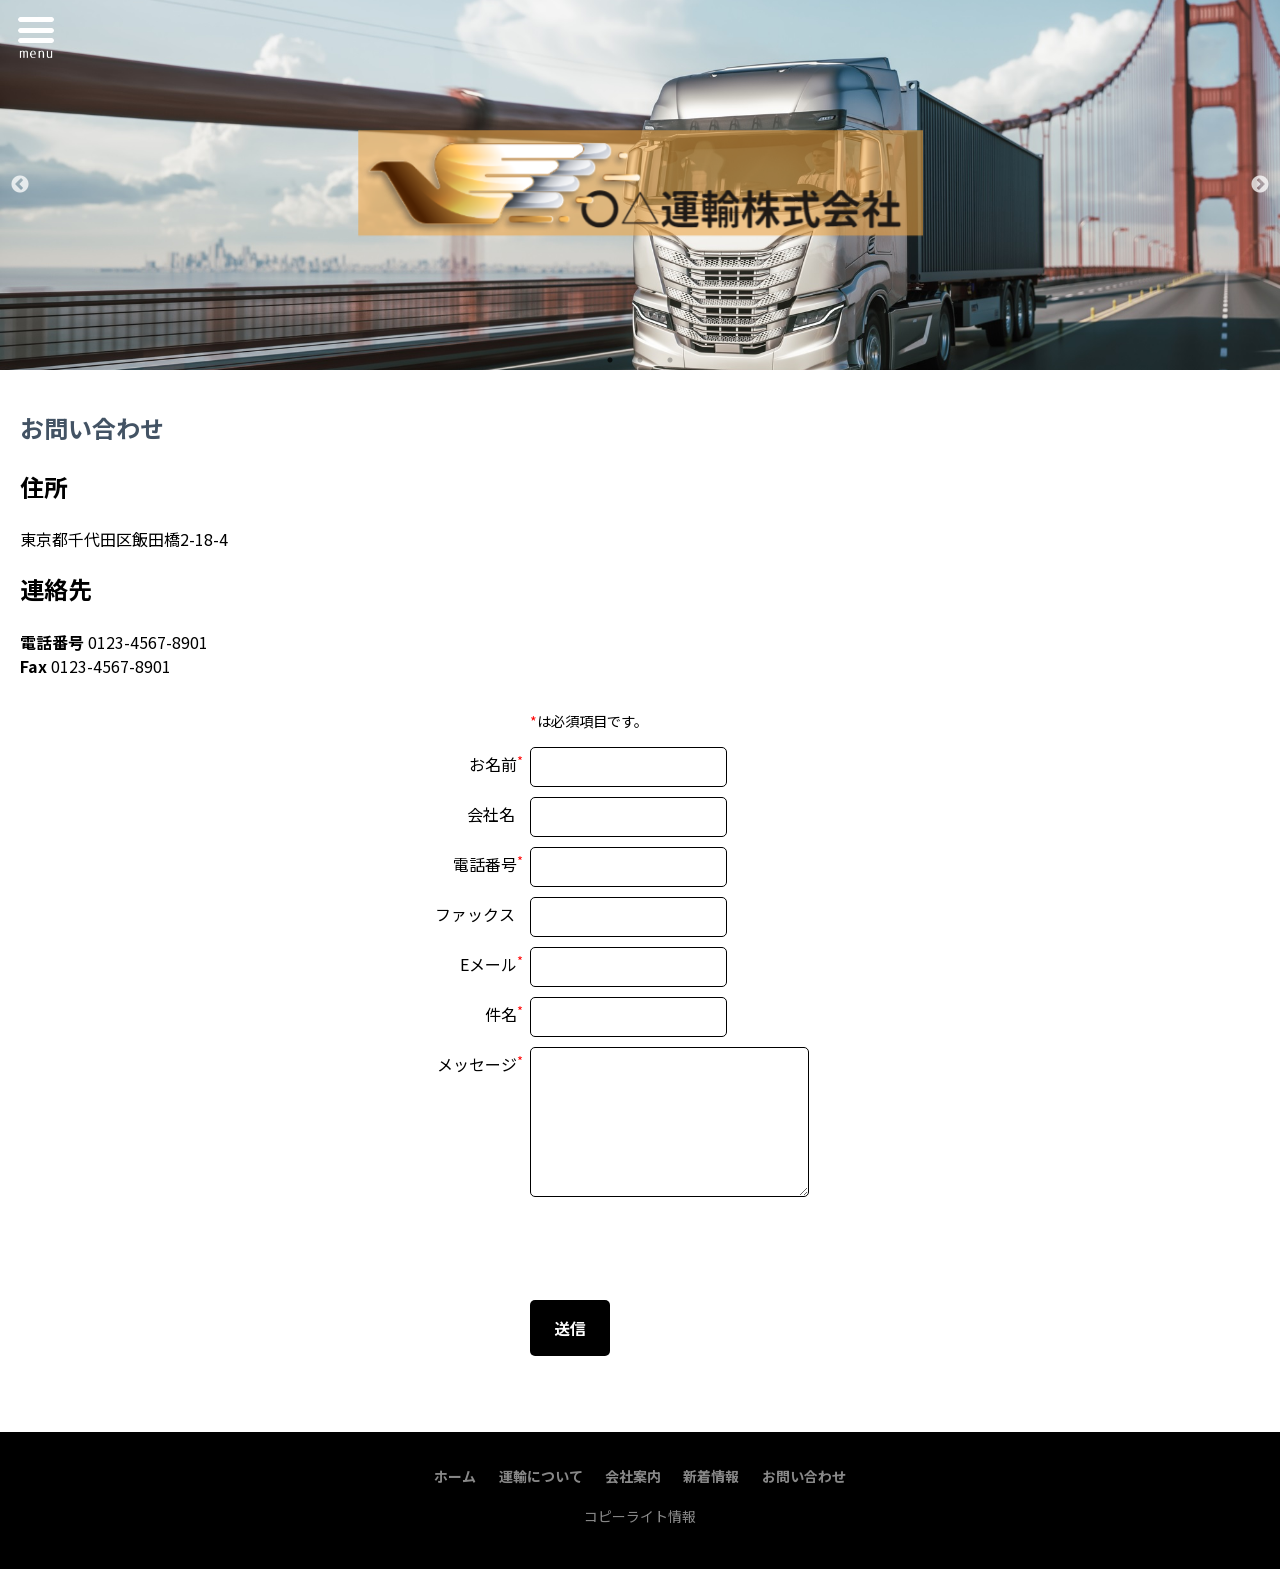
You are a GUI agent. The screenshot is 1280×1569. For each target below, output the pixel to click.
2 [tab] (640, 360)
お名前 (493, 764)
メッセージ (477, 1064)
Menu (41, 34)
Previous (20, 185)
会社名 (491, 814)
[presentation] (682, 1251)
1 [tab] (610, 360)
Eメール (488, 964)
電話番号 (485, 864)
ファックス (475, 914)
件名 (501, 1014)
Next (1260, 185)
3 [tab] (670, 360)
